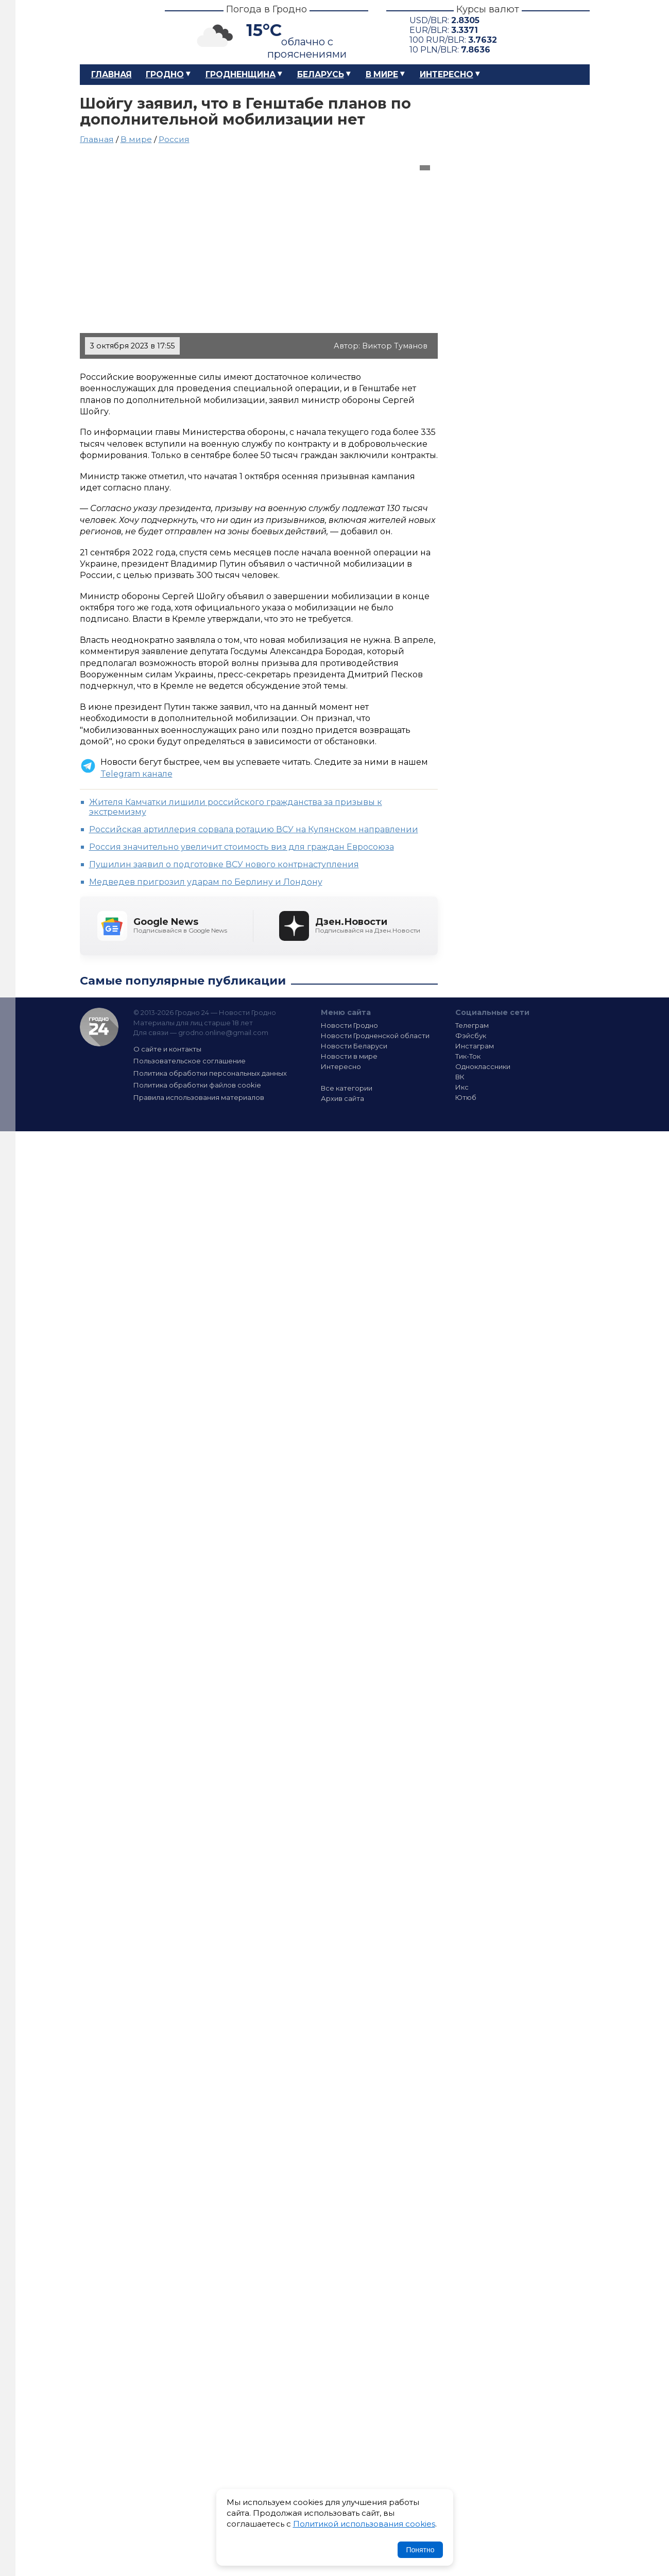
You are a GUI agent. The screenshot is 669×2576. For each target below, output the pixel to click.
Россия (174, 139)
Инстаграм (474, 1046)
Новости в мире (349, 1056)
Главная (111, 74)
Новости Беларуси (354, 1046)
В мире (382, 74)
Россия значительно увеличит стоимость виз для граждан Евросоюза (241, 847)
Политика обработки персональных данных (210, 1073)
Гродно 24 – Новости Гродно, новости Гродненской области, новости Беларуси (113, 32)
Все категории (346, 1088)
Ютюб (465, 1097)
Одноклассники (482, 1066)
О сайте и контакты (167, 1049)
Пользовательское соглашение (189, 1061)
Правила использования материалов (198, 1097)
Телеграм (472, 1025)
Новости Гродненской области (375, 1035)
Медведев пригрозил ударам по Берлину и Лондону (205, 882)
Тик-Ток (468, 1056)
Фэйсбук (470, 1035)
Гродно (165, 74)
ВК (460, 1077)
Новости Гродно (349, 1025)
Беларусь (320, 74)
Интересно (446, 74)
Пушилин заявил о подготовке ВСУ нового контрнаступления (224, 864)
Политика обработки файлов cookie (197, 1085)
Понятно (420, 2550)
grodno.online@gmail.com (223, 1032)
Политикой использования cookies (364, 2524)
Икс (462, 1087)
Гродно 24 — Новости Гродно (99, 1027)
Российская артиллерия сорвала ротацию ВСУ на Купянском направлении (253, 829)
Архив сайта (342, 1098)
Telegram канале (136, 774)
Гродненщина (240, 74)
